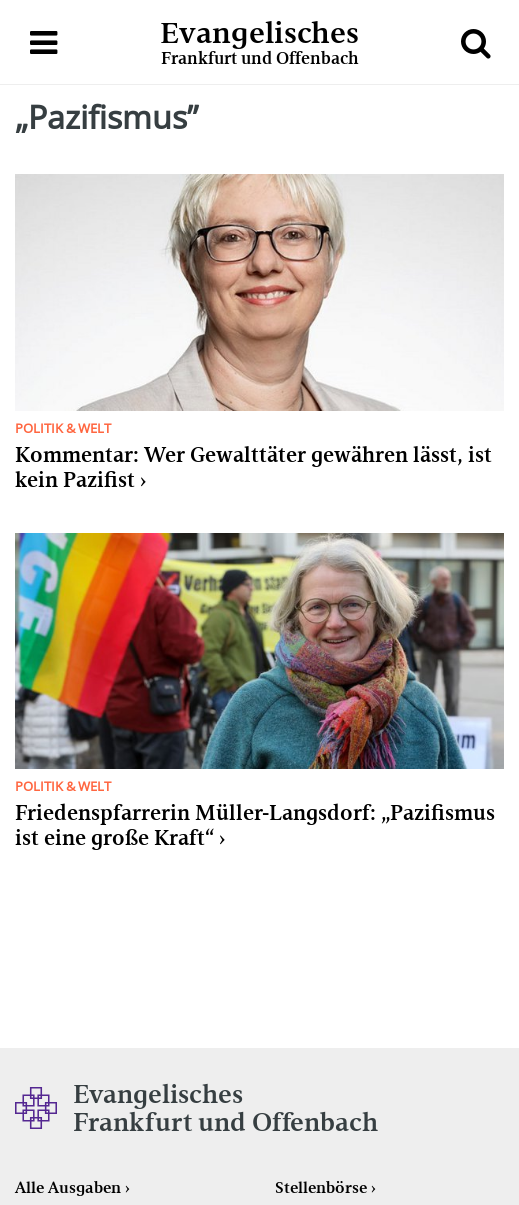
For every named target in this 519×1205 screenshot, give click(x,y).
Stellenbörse (321, 1187)
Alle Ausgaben (68, 1187)
